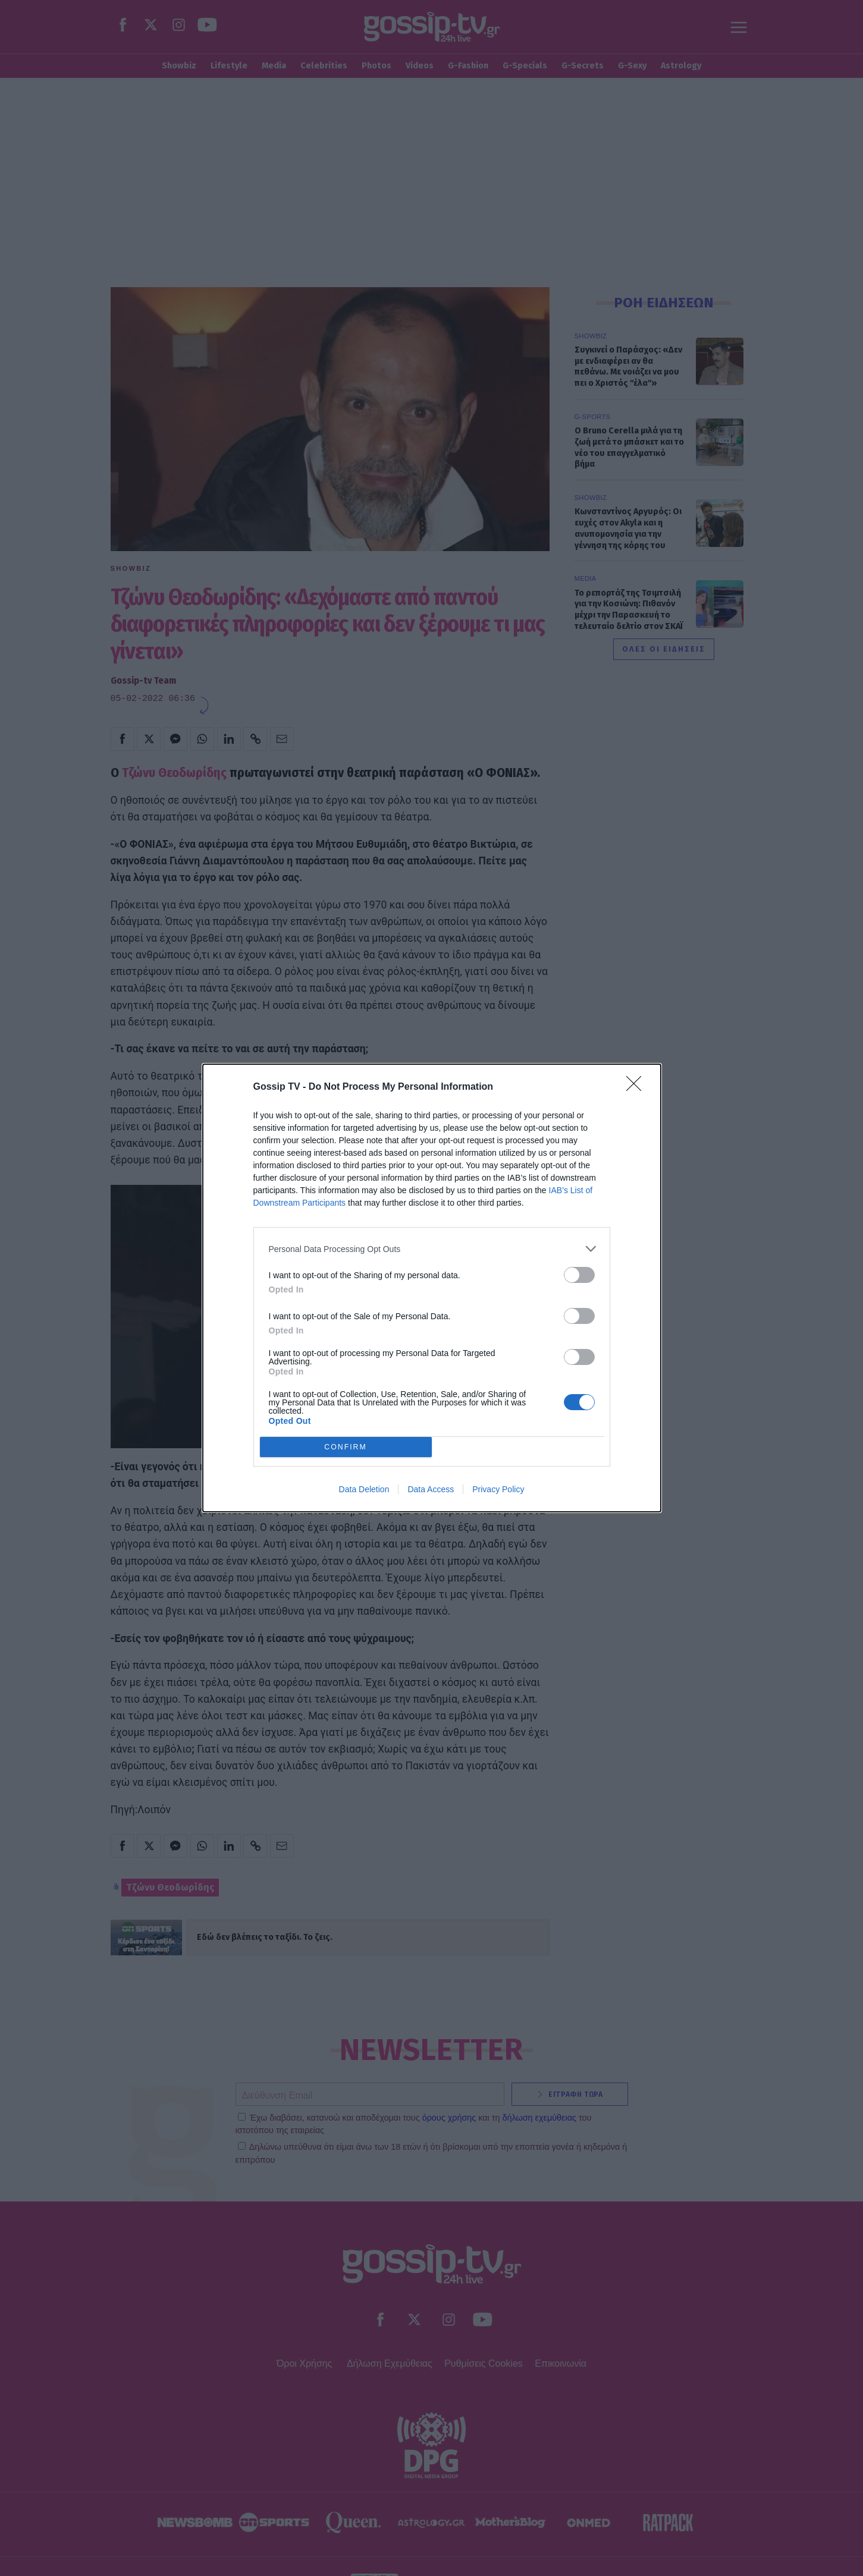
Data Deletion (364, 1489)
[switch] (579, 1275)
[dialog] (432, 1288)
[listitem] (432, 1249)
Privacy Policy (498, 1489)
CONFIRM (346, 1447)
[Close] (637, 1087)
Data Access (430, 1489)
